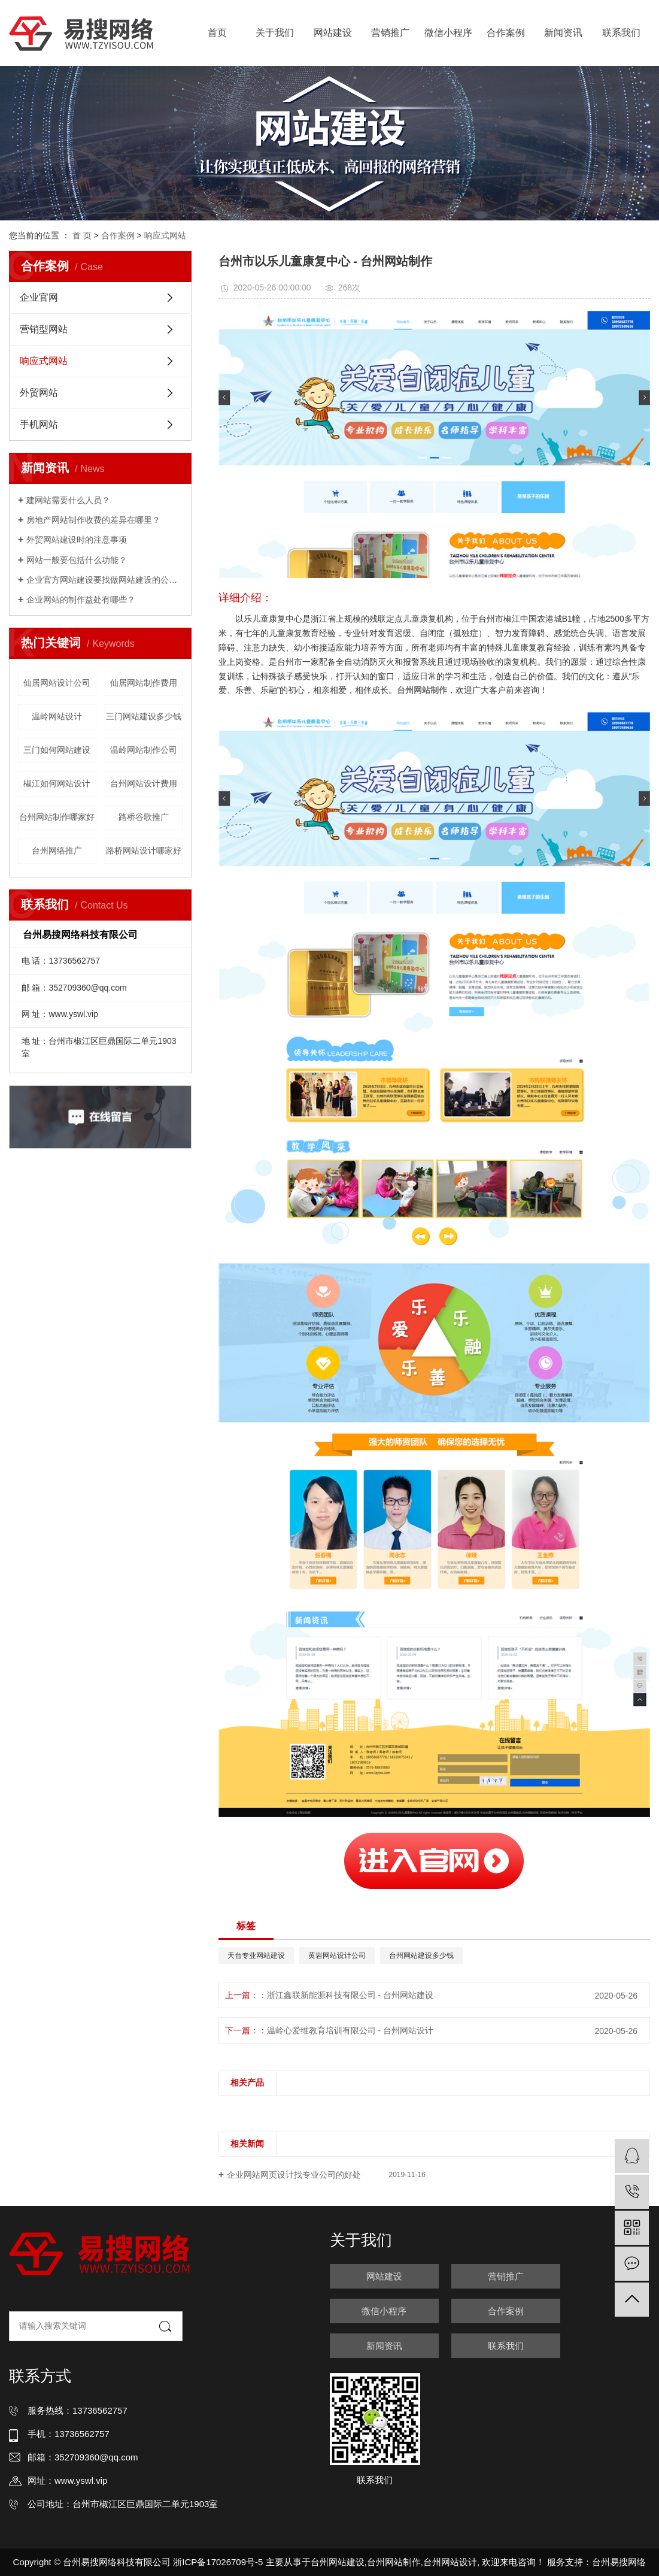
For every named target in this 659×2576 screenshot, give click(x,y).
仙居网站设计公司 (56, 683)
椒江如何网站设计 (56, 783)
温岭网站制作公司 (143, 750)
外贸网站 (39, 393)
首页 (217, 33)
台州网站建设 (338, 2562)
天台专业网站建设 (256, 1955)
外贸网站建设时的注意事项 (76, 539)
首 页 (82, 235)
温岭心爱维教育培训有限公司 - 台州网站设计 (350, 2030)
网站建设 (333, 33)
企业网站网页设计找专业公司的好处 (294, 2175)
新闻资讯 (563, 33)
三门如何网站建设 (56, 750)
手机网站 (39, 424)
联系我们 (621, 33)
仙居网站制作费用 (143, 683)
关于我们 (275, 33)
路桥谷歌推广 (144, 817)
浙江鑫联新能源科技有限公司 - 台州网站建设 (350, 1995)
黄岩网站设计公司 (337, 1955)
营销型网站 (44, 329)
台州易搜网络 (619, 2562)
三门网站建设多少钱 (143, 716)
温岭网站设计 (57, 716)
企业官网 (39, 297)
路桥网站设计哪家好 (143, 850)
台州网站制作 (394, 2562)
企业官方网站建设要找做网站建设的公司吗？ (104, 580)
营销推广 (390, 33)
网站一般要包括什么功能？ (76, 560)
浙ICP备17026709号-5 (218, 2562)
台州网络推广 (57, 850)
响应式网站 (165, 235)
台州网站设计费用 (143, 783)
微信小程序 (448, 33)
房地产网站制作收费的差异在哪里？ (93, 520)
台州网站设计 (450, 2562)
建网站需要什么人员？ (68, 500)
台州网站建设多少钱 (421, 1955)
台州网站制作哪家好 (57, 817)
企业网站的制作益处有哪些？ (80, 599)
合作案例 (506, 33)
